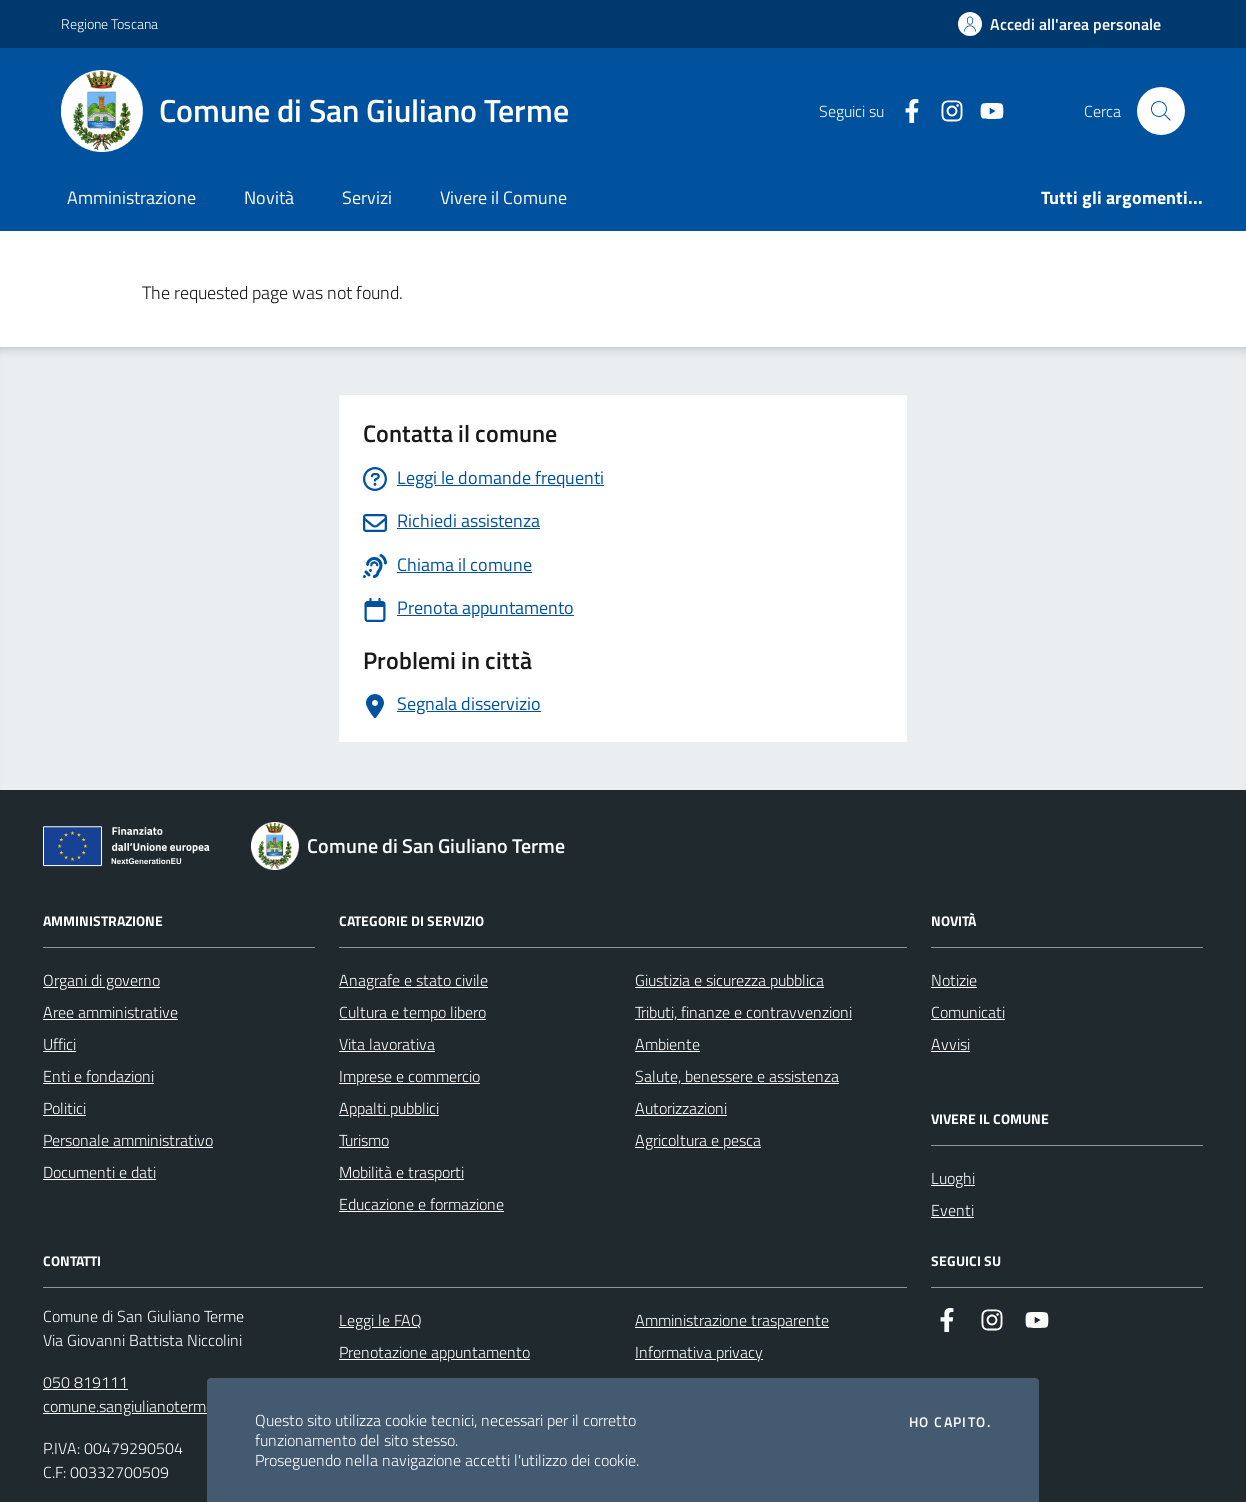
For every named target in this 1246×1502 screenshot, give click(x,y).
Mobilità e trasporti (401, 1172)
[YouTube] (984, 111)
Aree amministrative (110, 1012)
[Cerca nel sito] (1161, 111)
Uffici (59, 1044)
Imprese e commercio (409, 1076)
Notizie (954, 980)
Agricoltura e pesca (698, 1140)
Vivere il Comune (503, 197)
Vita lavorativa (387, 1044)
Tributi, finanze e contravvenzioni (743, 1012)
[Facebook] (904, 111)
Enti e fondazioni (98, 1076)
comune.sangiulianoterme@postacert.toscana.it (202, 1406)
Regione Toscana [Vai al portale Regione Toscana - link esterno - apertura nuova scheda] (109, 23)
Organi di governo (101, 980)
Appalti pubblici (389, 1108)
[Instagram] (944, 111)
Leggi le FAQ (380, 1320)
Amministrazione (131, 197)
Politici (64, 1108)
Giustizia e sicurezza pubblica (729, 980)
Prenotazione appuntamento (434, 1352)
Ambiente (667, 1044)
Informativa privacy (699, 1352)
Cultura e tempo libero (412, 1012)
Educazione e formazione (421, 1204)
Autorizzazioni (681, 1108)
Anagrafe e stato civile (413, 980)
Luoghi (953, 1178)
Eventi (952, 1210)
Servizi (367, 197)
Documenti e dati (99, 1172)
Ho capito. (950, 1422)
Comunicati (968, 1012)
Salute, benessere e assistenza (737, 1076)
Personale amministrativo (128, 1140)
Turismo (364, 1140)
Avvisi (950, 1044)
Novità (269, 197)
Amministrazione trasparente (732, 1320)
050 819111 (85, 1382)
